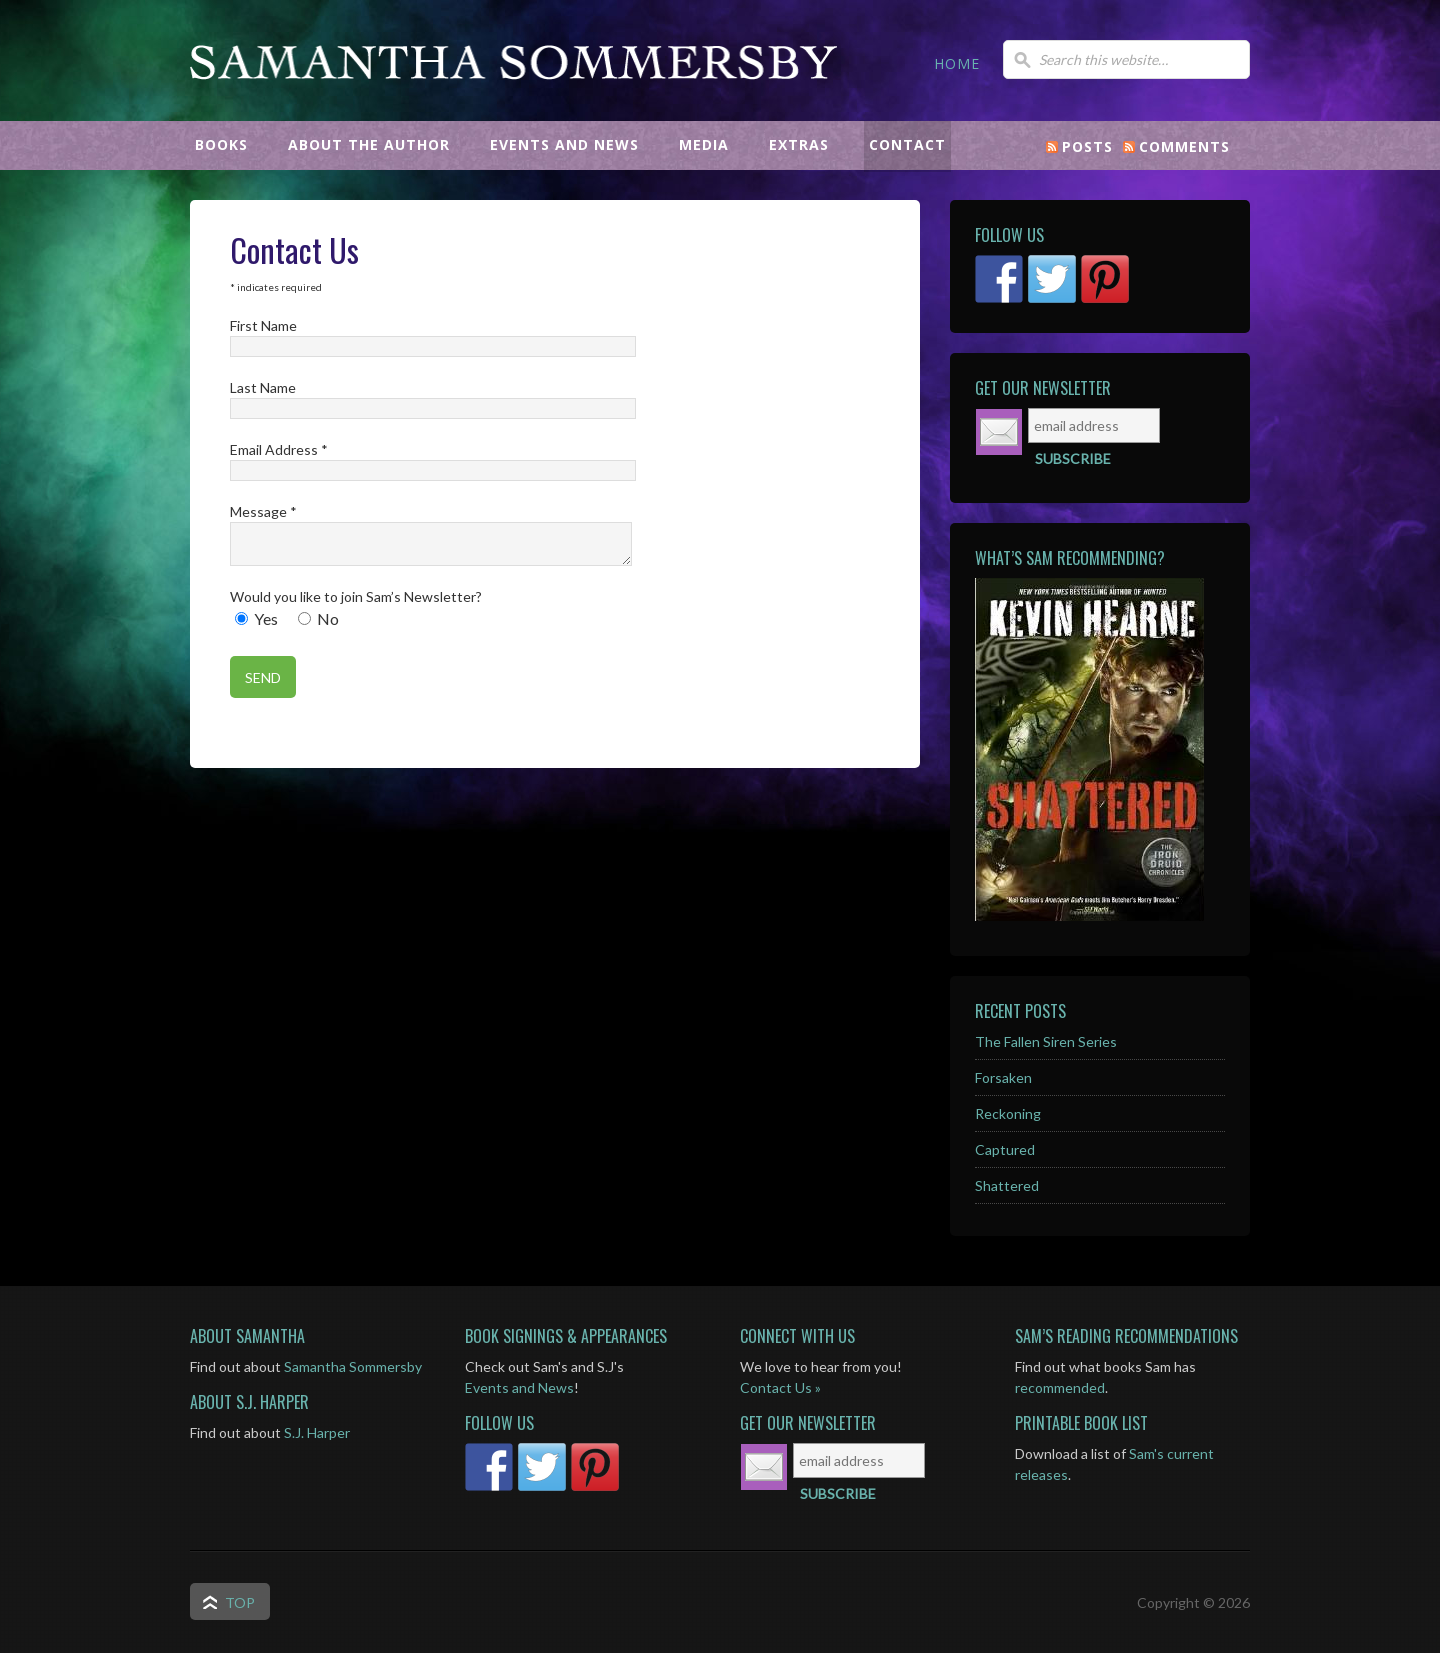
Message (263, 511)
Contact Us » (780, 1387)
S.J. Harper (317, 1432)
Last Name (263, 387)
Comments (1184, 146)
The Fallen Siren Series (1046, 1041)
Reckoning (1008, 1113)
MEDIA (704, 144)
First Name (263, 325)
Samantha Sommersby (515, 105)
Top (240, 1602)
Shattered (1007, 1185)
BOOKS (221, 144)
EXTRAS (799, 144)
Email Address (279, 449)
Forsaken (1003, 1077)
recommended (1060, 1387)
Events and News (519, 1387)
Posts (1087, 146)
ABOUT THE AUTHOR (369, 144)
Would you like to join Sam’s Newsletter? (356, 596)
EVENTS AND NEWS (564, 144)
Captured (1005, 1149)
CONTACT (907, 144)
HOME (957, 63)
